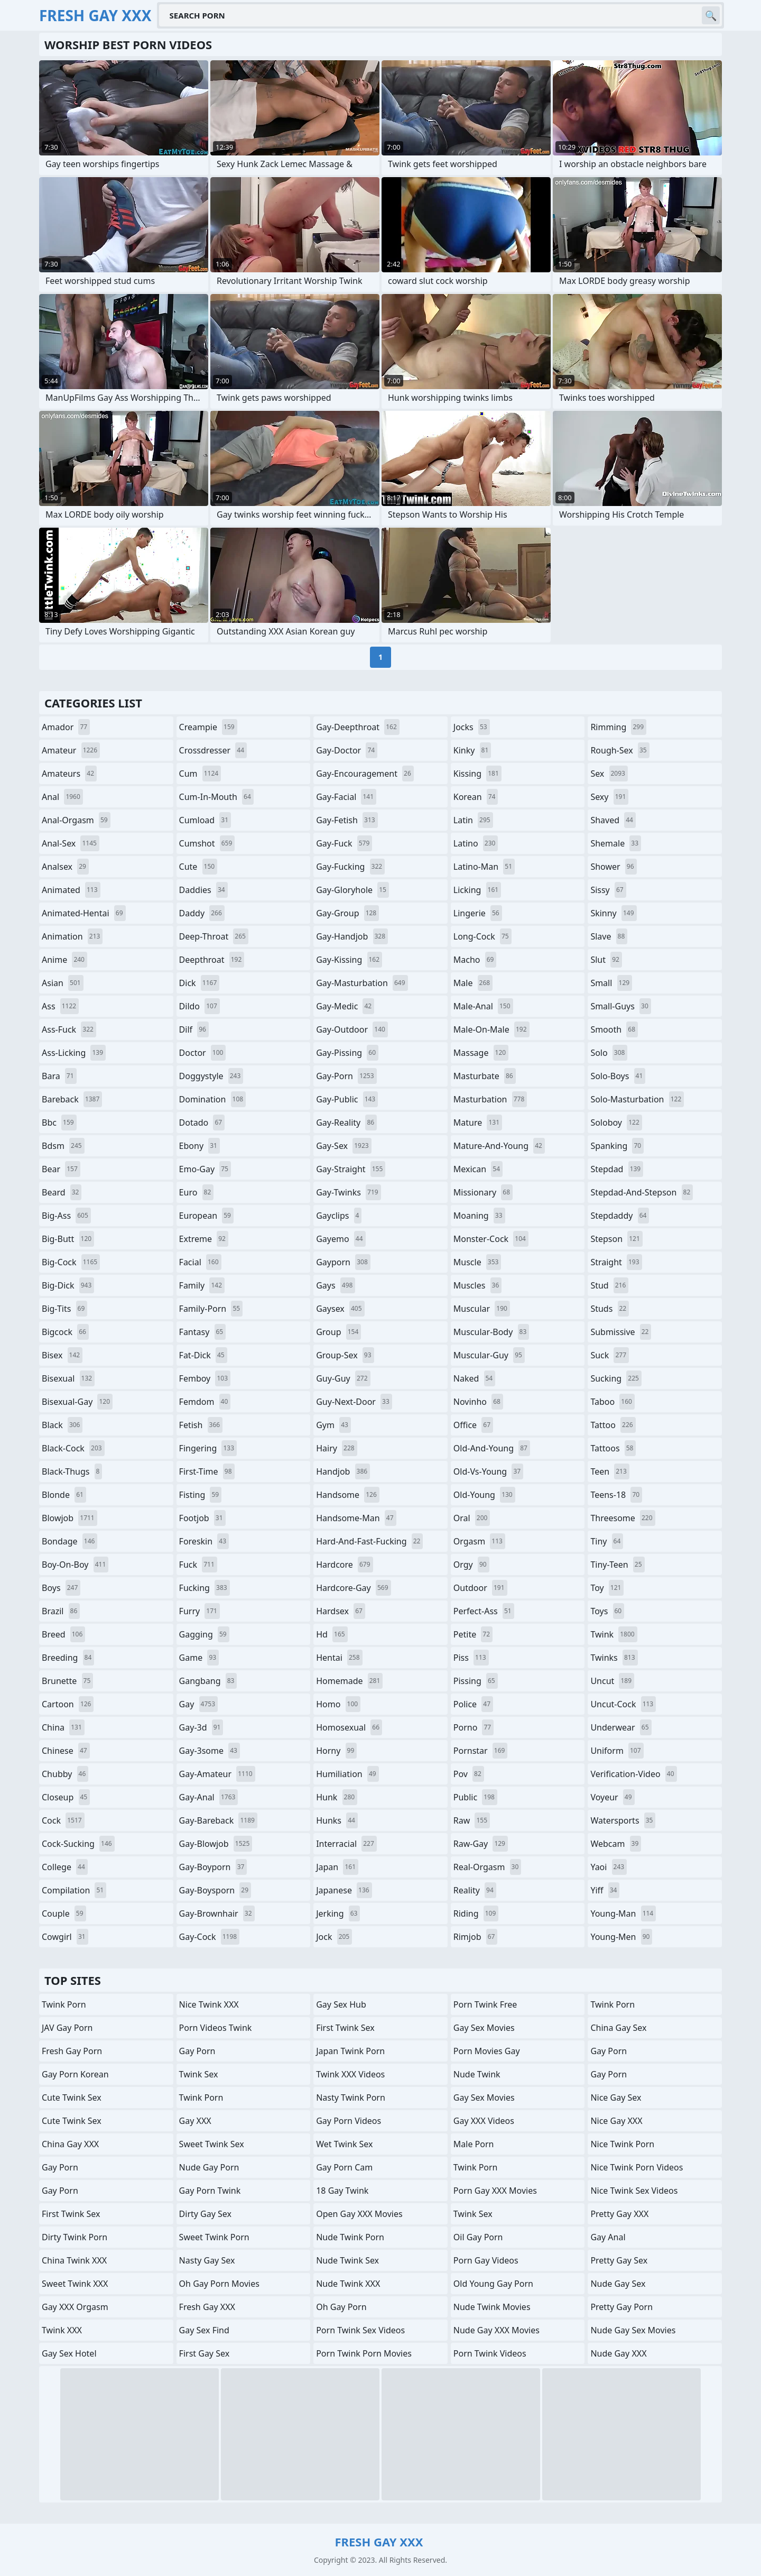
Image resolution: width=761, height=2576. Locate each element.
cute (198, 867)
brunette (67, 1681)
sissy (608, 890)
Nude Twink (476, 2074)
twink (613, 1634)
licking (477, 890)
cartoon (68, 1704)
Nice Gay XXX (616, 2121)
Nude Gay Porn (209, 2167)
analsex (65, 867)
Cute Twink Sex (71, 2097)
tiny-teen (617, 1564)
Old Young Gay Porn (493, 2283)
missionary (483, 1192)
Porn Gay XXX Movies (495, 2190)
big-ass (66, 1215)
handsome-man (356, 1518)
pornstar (480, 1751)
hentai (339, 1658)
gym (333, 1425)
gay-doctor (346, 750)
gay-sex (344, 1146)
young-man (623, 1913)
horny (336, 1751)
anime (64, 960)
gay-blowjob (216, 1844)
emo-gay (205, 1169)
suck (609, 1355)
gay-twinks (348, 1192)
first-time (207, 1471)
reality (474, 1890)
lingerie (477, 913)
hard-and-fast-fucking (369, 1541)
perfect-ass (483, 1611)
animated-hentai (84, 913)
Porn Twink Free (485, 2004)
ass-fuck (69, 1029)
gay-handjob (352, 936)
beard (61, 1192)
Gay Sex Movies (484, 2028)
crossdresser (213, 750)
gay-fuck (344, 843)
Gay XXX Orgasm (75, 2307)
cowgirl (65, 1937)
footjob (202, 1518)
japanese (344, 1890)
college (65, 1867)
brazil (61, 1611)
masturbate (484, 1076)
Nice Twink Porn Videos (636, 2167)
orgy (471, 1564)
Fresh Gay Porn (72, 2051)
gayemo (340, 1239)
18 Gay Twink (342, 2190)
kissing (477, 773)
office (473, 1425)
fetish (201, 1425)
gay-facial (346, 797)
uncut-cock (623, 1704)
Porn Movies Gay (486, 2051)
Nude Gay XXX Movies (496, 2330)
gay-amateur (217, 1774)
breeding (68, 1658)
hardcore (344, 1564)
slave (608, 936)
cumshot (207, 843)
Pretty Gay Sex (618, 2260)
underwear (620, 1727)
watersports (622, 1820)
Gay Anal (607, 2237)
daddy (202, 913)
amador (66, 727)
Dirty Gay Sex (205, 2214)
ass (60, 1006)
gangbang (208, 1681)
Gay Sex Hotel (69, 2353)
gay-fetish (346, 820)
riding (476, 1913)
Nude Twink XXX (348, 2283)
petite (473, 1634)
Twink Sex (198, 2074)
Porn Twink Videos (489, 2353)
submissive (620, 1332)
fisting (200, 1495)
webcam (615, 1844)
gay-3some (209, 1751)
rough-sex (619, 750)
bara (59, 1076)
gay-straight (350, 1169)
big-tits (64, 1309)
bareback (72, 1099)
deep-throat (213, 936)
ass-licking (74, 1053)
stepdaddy (619, 1215)
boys (61, 1588)
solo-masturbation (637, 1099)
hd (331, 1634)
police (473, 1704)
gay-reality (346, 1122)
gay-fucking (350, 867)
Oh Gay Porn (341, 2307)
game (199, 1658)
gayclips (338, 1215)
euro (196, 1192)
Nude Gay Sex (617, 2283)
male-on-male (491, 1029)
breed (63, 1634)
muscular (481, 1309)
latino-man (484, 867)
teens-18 (616, 1495)
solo (608, 1053)
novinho (478, 1402)
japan (337, 1867)
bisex (62, 1355)
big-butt (68, 1239)
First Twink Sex (71, 2214)
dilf (194, 1029)
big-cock (71, 1262)
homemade (349, 1681)
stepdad (616, 1169)
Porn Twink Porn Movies (364, 2353)
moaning (479, 1215)
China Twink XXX (74, 2260)
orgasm (479, 1541)
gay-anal (208, 1797)
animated (71, 890)
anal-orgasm (76, 820)
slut (605, 960)
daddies (203, 890)
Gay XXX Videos (483, 2121)
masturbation (490, 1099)
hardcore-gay (353, 1588)
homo (338, 1704)
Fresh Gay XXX (207, 2307)
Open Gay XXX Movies (359, 2214)
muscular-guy (489, 1355)
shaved (613, 820)
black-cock (73, 1448)
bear (61, 1169)
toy (607, 1588)
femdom (205, 1402)
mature (477, 1122)
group (338, 1332)
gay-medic (345, 1006)
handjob (343, 1471)
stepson (616, 1239)
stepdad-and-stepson (641, 1192)
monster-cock (490, 1239)
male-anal (483, 1006)
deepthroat (212, 960)
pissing (475, 1681)
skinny (613, 913)
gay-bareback (218, 1820)
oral (471, 1518)
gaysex (340, 1309)
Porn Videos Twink (215, 2028)
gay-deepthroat (358, 727)
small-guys (620, 1006)
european (206, 1215)
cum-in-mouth (216, 797)
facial (200, 1262)
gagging (204, 1634)
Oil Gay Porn (478, 2237)
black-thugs (72, 1471)
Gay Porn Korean (75, 2074)
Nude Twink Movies (492, 2307)
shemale (615, 843)
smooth (614, 1029)
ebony (199, 1146)
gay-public (347, 1099)
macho (475, 960)
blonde (64, 1495)
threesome (622, 1518)
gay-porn (346, 1076)
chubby (65, 1774)
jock (334, 1937)
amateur (71, 750)
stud (609, 1285)
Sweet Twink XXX (75, 2283)
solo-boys (617, 1076)
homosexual (349, 1727)
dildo (199, 1006)
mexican (478, 1169)
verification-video (633, 1774)
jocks (471, 727)
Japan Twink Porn (350, 2051)
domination (212, 1099)
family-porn (211, 1309)
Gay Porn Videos (348, 2121)
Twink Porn (64, 2004)
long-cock (482, 936)
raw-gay (480, 1844)
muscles (477, 1285)
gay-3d (201, 1727)
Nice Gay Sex (615, 2097)
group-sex (345, 1355)
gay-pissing (347, 1053)
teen (609, 1471)
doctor (202, 1053)
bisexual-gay (77, 1402)
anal (62, 797)
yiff (604, 1890)
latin (473, 820)
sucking (616, 1378)
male (473, 983)
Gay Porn (60, 2167)
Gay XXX (195, 2121)
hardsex (340, 1611)
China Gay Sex (618, 2028)
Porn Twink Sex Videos (360, 2330)
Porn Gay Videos (485, 2260)
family (202, 1285)
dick (199, 983)
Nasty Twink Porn (350, 2097)
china (63, 1727)
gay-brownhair (217, 1913)
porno (473, 1727)
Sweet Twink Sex (211, 2144)
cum (200, 773)
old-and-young (491, 1448)
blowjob (69, 1518)
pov (468, 1774)
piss (471, 1658)
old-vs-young (488, 1471)
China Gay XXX (70, 2144)
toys (607, 1611)
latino (475, 843)
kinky (472, 750)
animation (72, 936)
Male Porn (473, 2144)
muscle (477, 1262)
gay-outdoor (352, 1029)
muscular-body (491, 1332)
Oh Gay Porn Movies (219, 2283)
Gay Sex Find (204, 2330)
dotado (202, 1122)
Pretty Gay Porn (621, 2307)
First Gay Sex (204, 2353)
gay (198, 1704)
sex (609, 773)
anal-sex (70, 843)
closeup (66, 1797)
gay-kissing (349, 960)
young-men (621, 1937)
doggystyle (211, 1076)
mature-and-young (499, 1146)
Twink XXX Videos (350, 2074)
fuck (198, 1564)
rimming (618, 727)
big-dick (68, 1285)
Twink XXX (62, 2330)
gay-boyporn (213, 1867)
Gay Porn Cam (344, 2167)
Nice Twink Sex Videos (634, 2190)
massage (480, 1053)
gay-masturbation (361, 983)
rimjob (475, 1937)
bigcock (65, 1332)
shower (613, 867)
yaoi (608, 1867)
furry (199, 1611)
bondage (69, 1541)
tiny (606, 1541)
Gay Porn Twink (210, 2190)
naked (474, 1378)
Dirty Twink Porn (74, 2237)
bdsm (63, 1146)
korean (475, 797)
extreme (203, 1239)
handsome (347, 1495)
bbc (59, 1122)
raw (471, 1820)
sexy (609, 797)
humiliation (347, 1774)
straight (616, 1262)
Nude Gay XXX (618, 2353)
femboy (204, 1378)
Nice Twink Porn (622, 2144)
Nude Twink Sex (347, 2260)
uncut (612, 1681)
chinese (66, 1751)
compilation (74, 1890)
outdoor (480, 1588)
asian (62, 983)
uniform (616, 1751)
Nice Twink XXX (209, 2004)
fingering (208, 1448)
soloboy (616, 1122)
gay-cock (209, 1937)
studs (609, 1309)
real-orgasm (487, 1867)
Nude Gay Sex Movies (632, 2330)
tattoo (612, 1425)
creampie (208, 727)
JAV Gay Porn (67, 2028)
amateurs (69, 773)
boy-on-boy (75, 1564)
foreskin (204, 1541)
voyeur (612, 1797)
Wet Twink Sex (344, 2144)
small (611, 983)
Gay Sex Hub (341, 2004)
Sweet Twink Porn (214, 2237)
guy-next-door (354, 1402)
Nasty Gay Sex (207, 2260)
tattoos (613, 1448)
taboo (612, 1402)
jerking (338, 1913)
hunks (337, 1820)
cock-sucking (78, 1844)
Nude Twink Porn (350, 2237)
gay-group (347, 913)
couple (64, 1913)
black (62, 1425)
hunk (336, 1797)
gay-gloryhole (352, 890)
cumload (205, 820)
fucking (204, 1588)
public (475, 1797)
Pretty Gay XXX (619, 2214)
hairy (336, 1448)
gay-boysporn (215, 1890)
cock (63, 1820)
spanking (617, 1146)
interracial (346, 1844)
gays (335, 1285)
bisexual (68, 1378)
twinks (613, 1658)
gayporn (343, 1262)
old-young (484, 1495)
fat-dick (203, 1355)
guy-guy (343, 1378)
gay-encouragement (365, 773)
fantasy (202, 1332)
